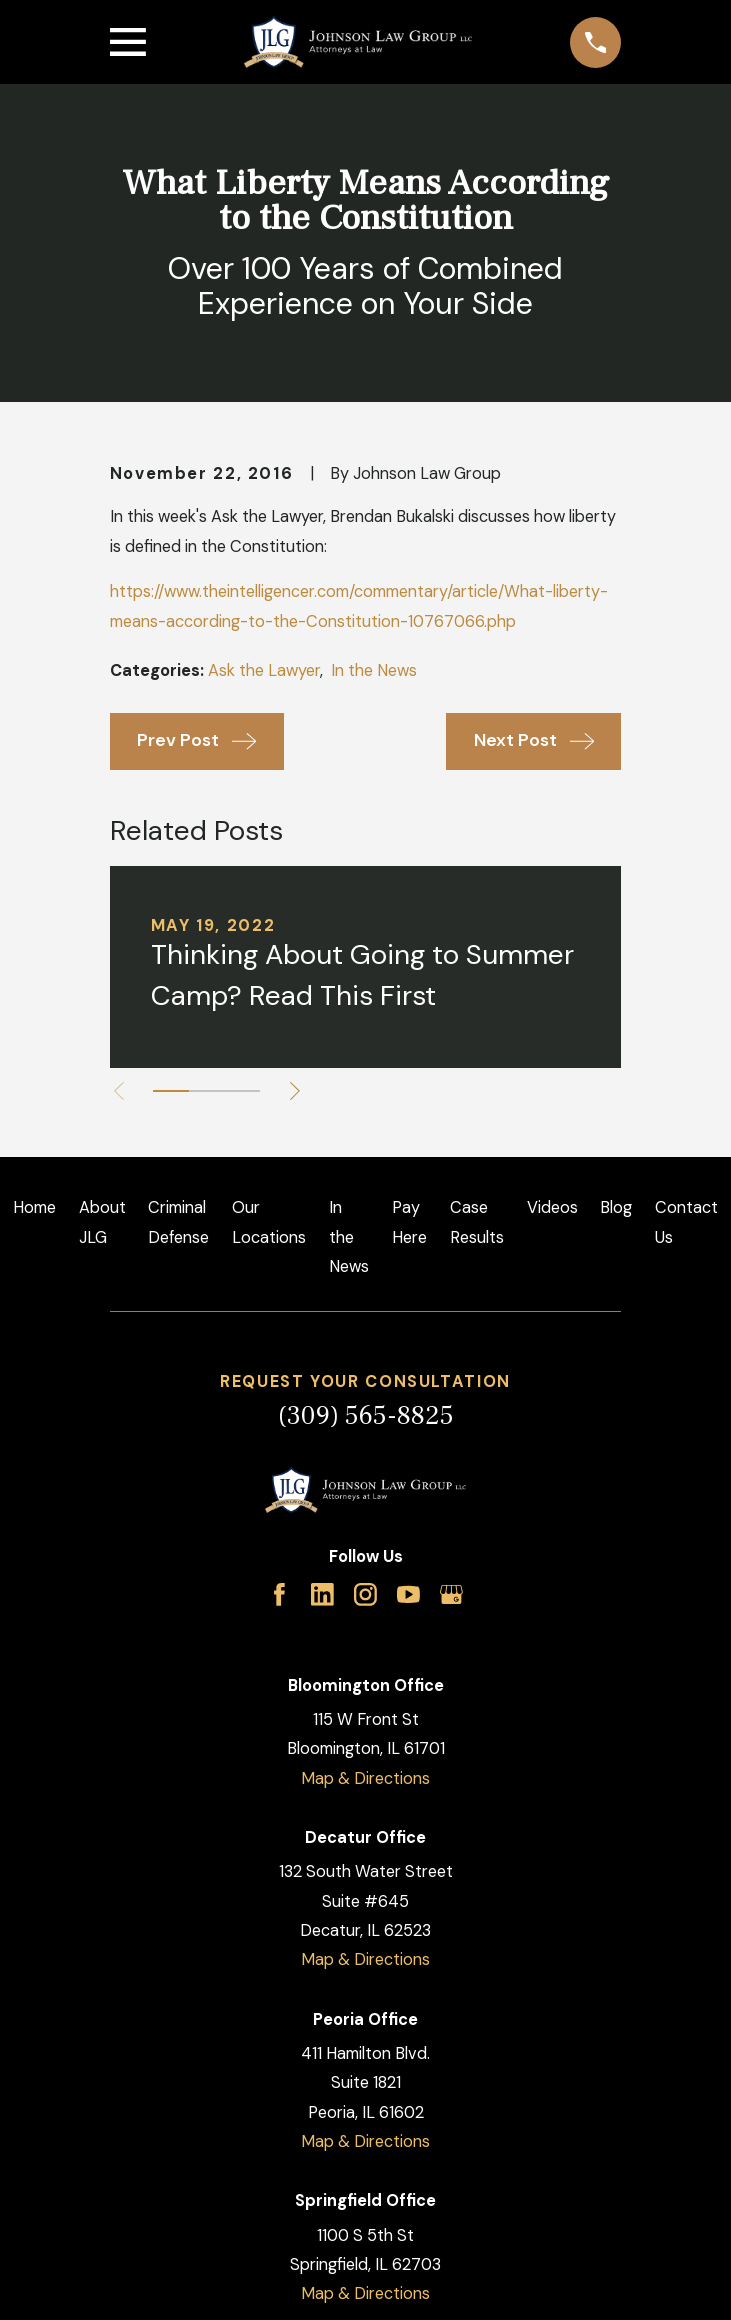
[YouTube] (408, 1594)
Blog (616, 1207)
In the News (374, 670)
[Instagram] (365, 1594)
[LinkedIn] (322, 1594)
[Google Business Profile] (451, 1594)
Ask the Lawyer (264, 670)
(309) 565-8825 (366, 1416)
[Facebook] (279, 1594)
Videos (552, 1207)
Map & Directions (365, 1778)
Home (34, 1207)
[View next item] (296, 1091)
